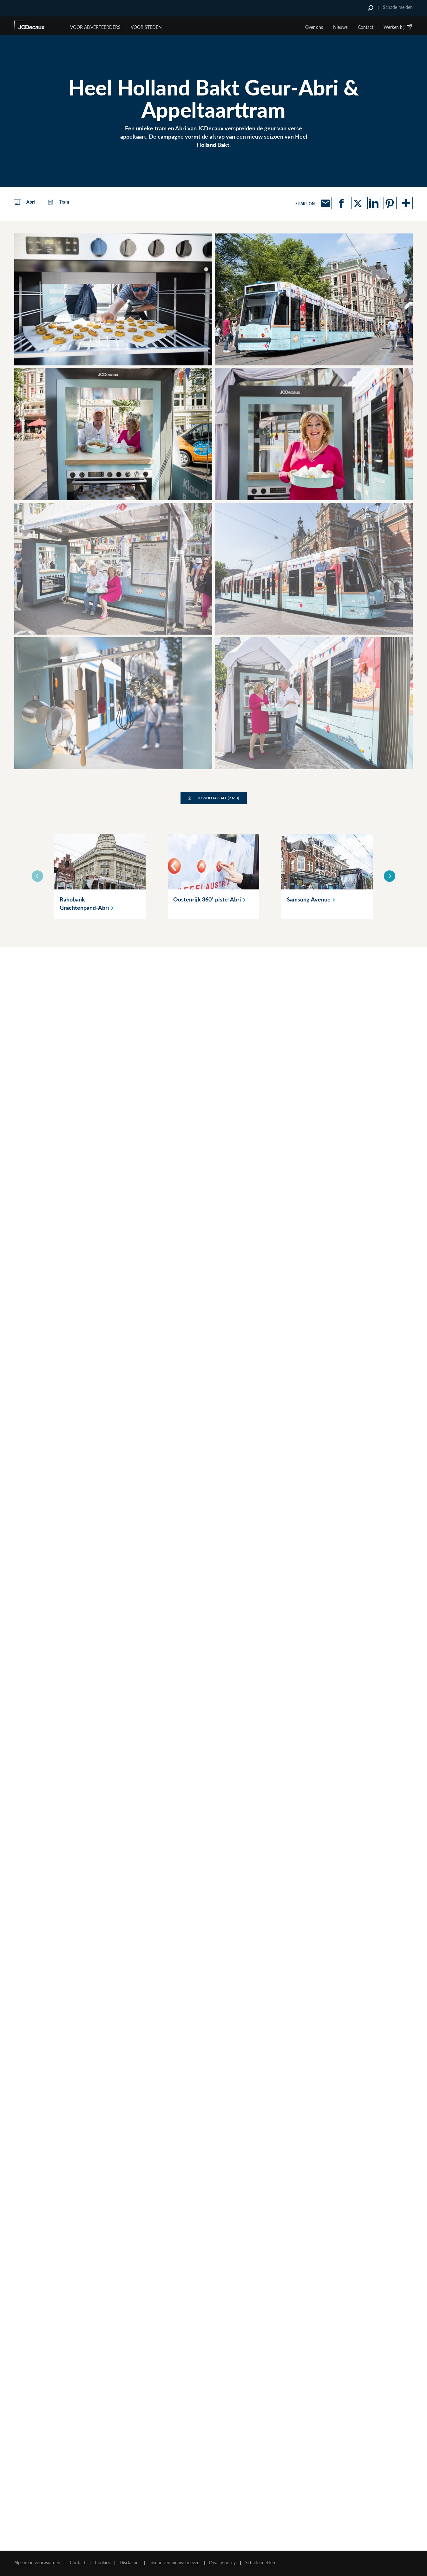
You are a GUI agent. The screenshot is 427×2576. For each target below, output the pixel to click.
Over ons (314, 27)
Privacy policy (222, 2562)
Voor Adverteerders (95, 27)
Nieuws (340, 27)
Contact (365, 27)
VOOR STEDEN (146, 27)
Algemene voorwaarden (37, 2562)
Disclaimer (130, 2562)
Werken (398, 27)
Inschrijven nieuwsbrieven (174, 2562)
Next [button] (389, 876)
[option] (100, 876)
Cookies (102, 2562)
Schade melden (398, 7)
